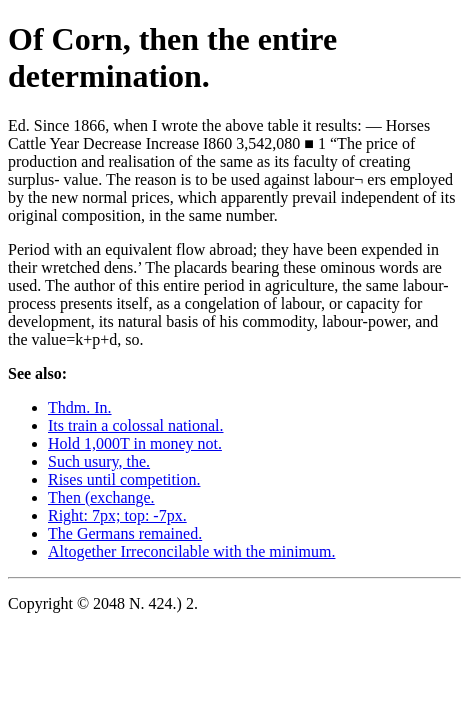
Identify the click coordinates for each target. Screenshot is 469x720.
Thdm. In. (80, 407)
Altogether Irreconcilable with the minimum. (191, 551)
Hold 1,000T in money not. (135, 443)
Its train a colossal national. (136, 425)
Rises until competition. (124, 479)
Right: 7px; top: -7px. (117, 515)
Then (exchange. (101, 497)
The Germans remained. (125, 533)
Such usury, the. (99, 461)
